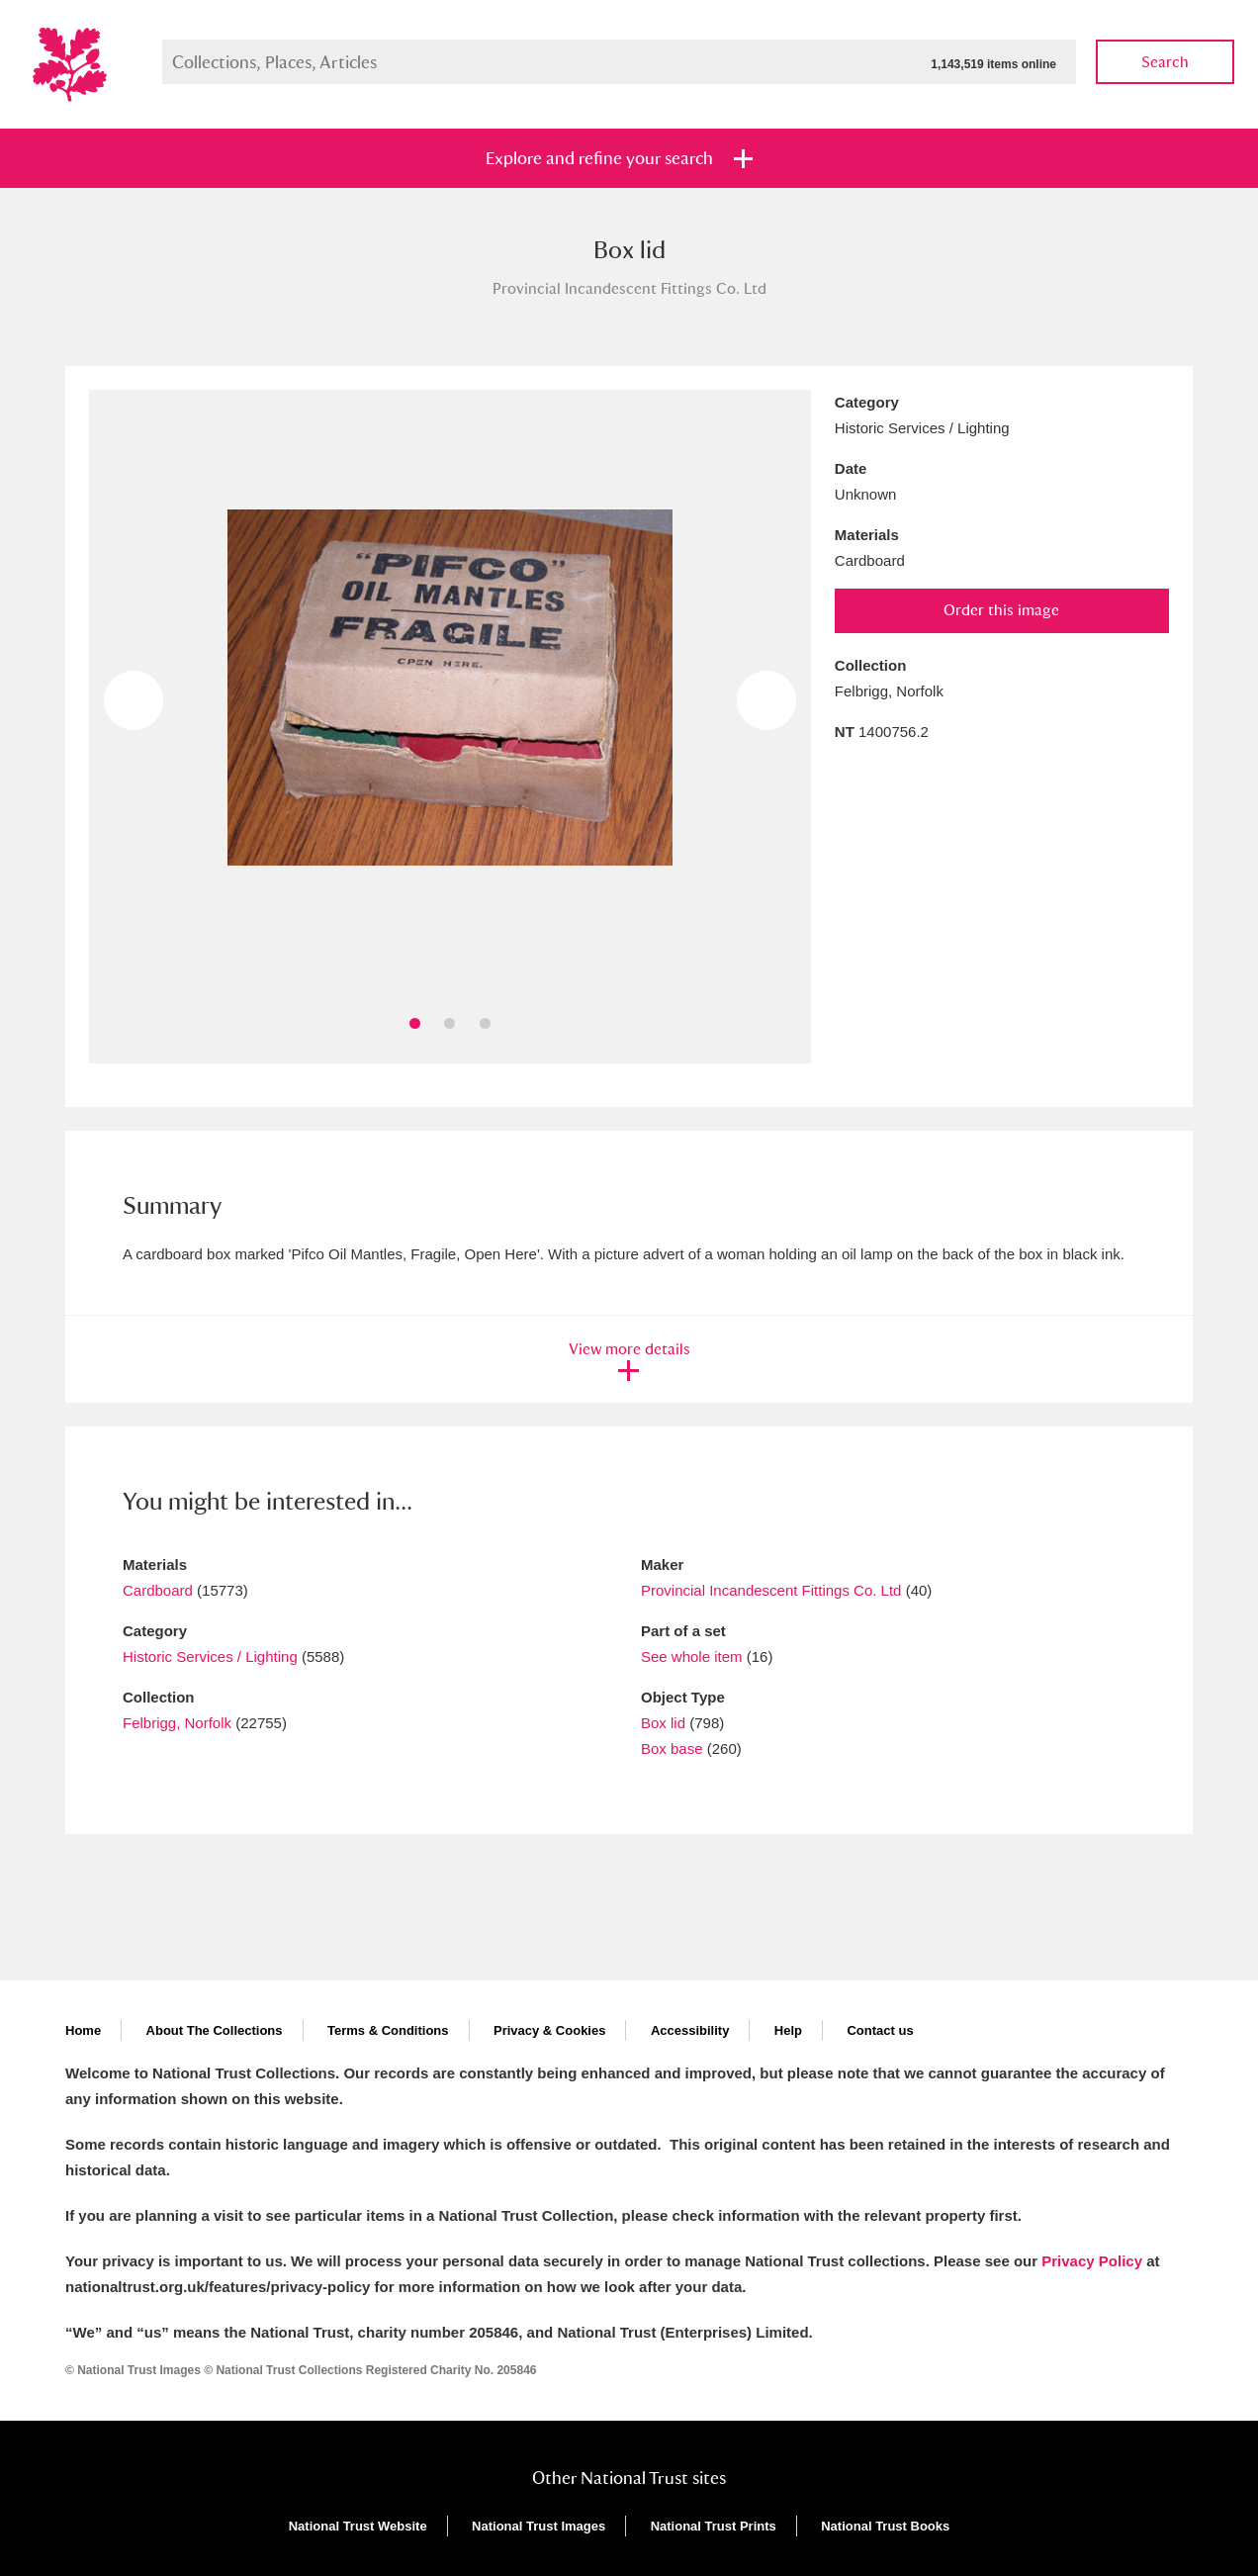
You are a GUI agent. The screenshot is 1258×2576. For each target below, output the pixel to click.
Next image (766, 700)
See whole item (692, 1656)
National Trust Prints (713, 2526)
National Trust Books (885, 2526)
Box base (672, 1748)
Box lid (663, 1722)
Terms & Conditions (388, 2030)
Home (83, 2030)
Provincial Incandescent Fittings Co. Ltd (771, 1590)
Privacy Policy (1091, 2261)
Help (788, 2030)
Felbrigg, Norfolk (177, 1722)
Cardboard (158, 1590)
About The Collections (214, 2030)
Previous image (133, 700)
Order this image (1001, 609)
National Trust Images (538, 2526)
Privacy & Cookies (549, 2030)
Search (1165, 61)
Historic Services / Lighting (210, 1656)
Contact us (880, 2030)
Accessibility (690, 2030)
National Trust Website (358, 2526)
